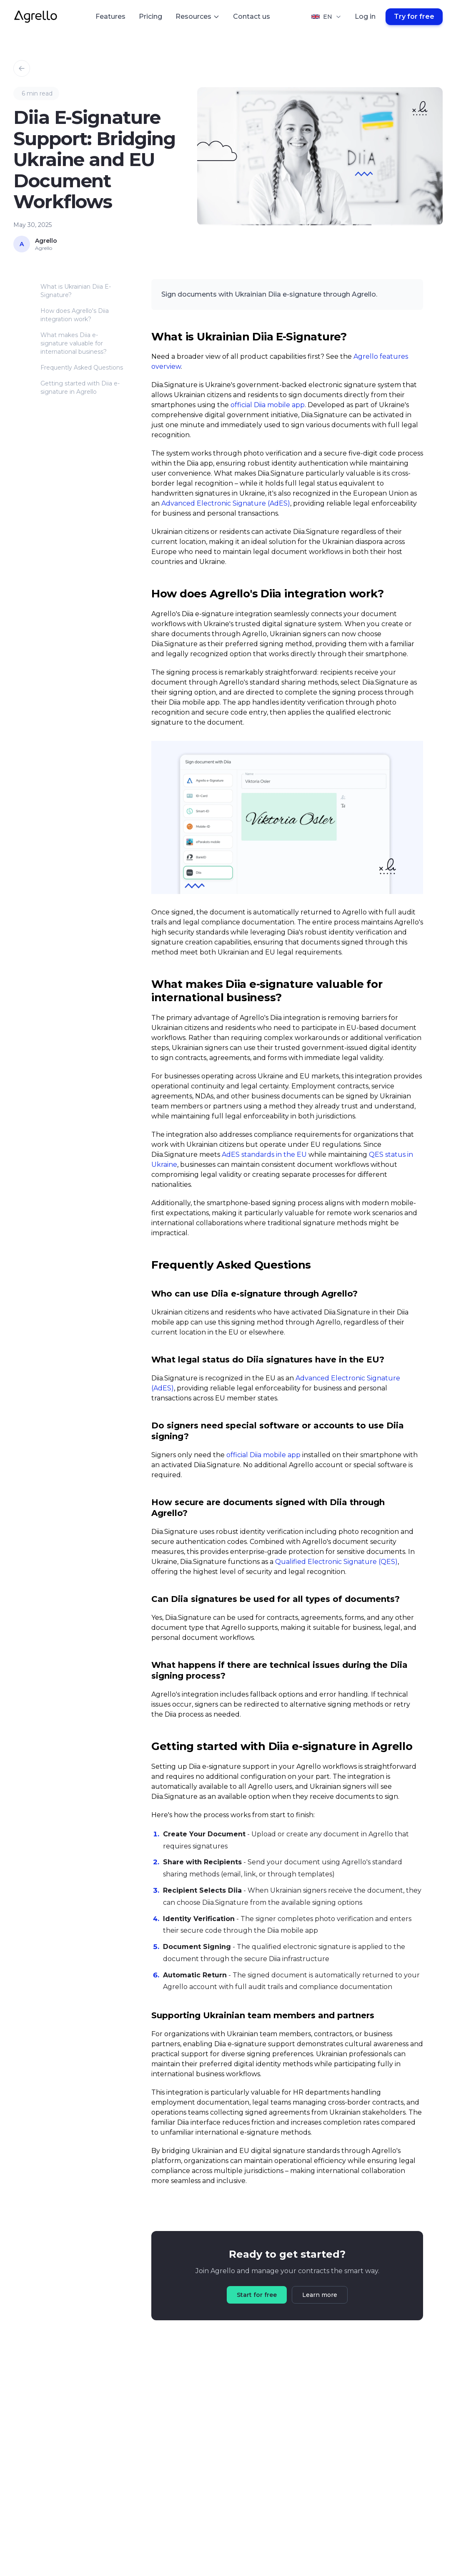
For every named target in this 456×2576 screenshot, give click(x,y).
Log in (365, 16)
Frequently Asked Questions (81, 367)
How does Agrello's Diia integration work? (74, 315)
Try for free (414, 16)
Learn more (319, 2295)
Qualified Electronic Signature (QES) (336, 1562)
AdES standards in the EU (264, 1154)
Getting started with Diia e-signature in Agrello (80, 387)
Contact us (251, 16)
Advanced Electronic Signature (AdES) (225, 503)
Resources (197, 16)
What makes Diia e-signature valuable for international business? (73, 343)
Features (110, 16)
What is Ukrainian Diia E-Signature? (75, 291)
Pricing (150, 16)
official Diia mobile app (268, 405)
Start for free (257, 2295)
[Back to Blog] (21, 68)
